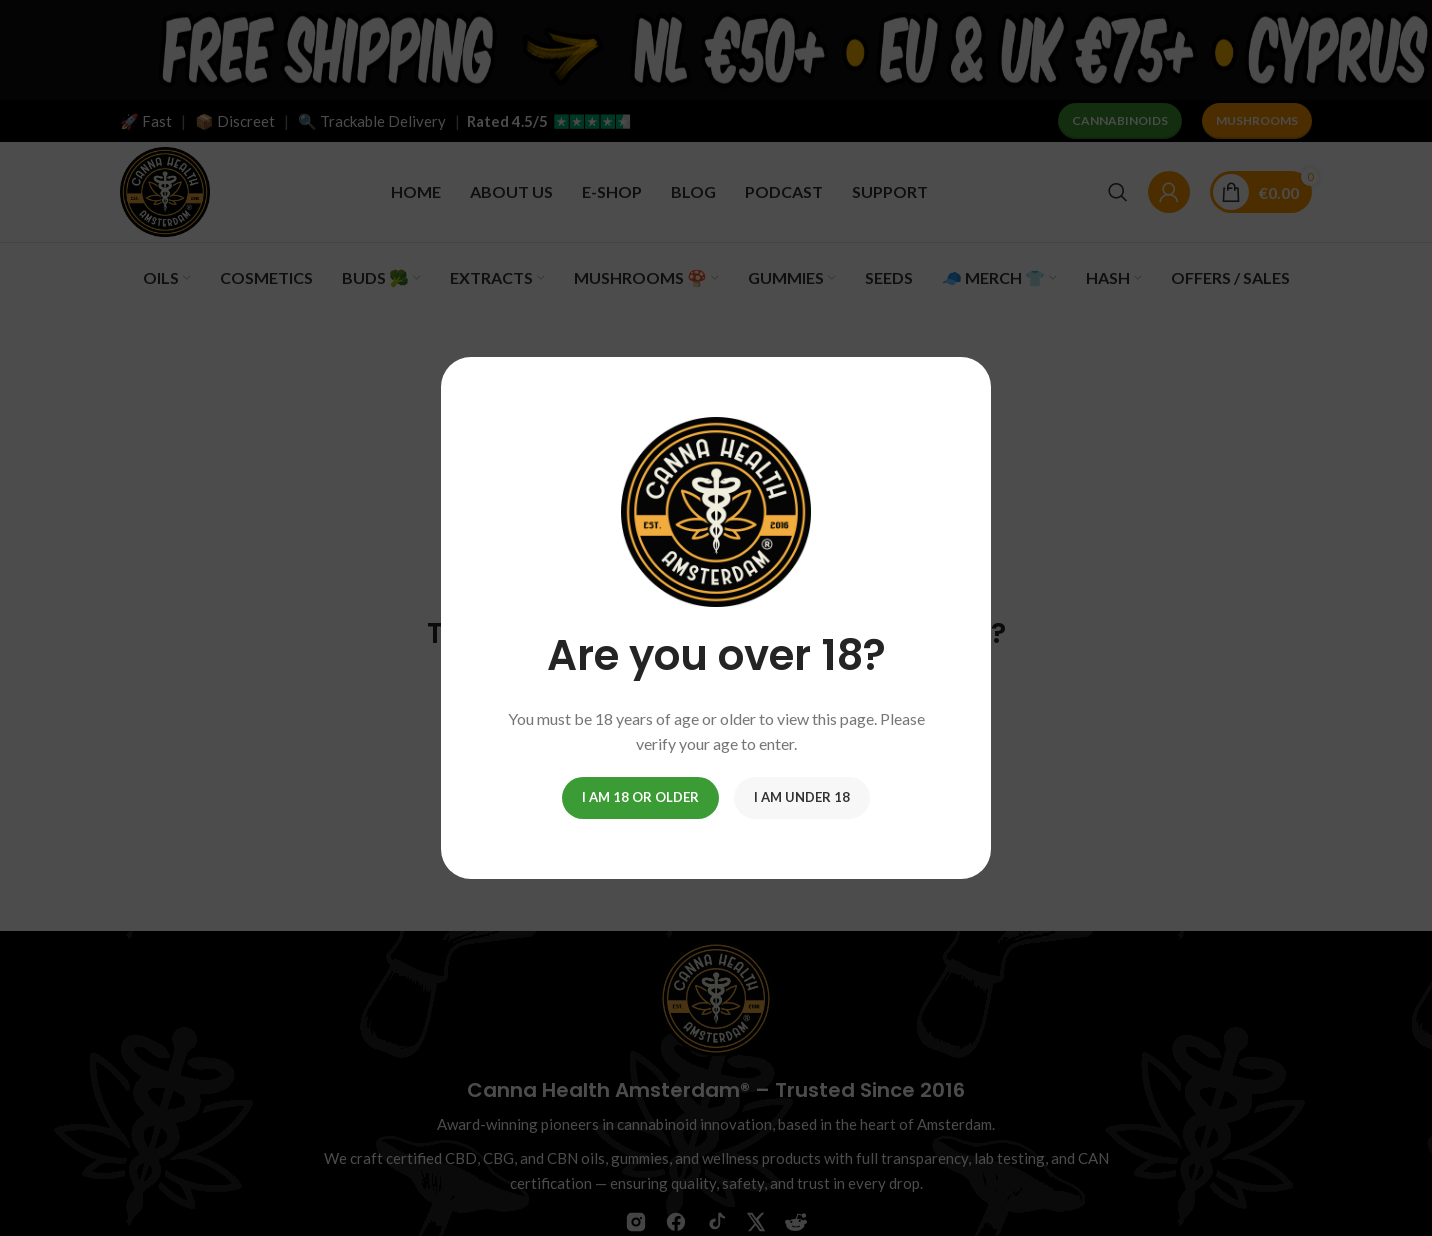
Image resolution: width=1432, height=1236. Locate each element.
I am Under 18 (802, 797)
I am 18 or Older (640, 797)
